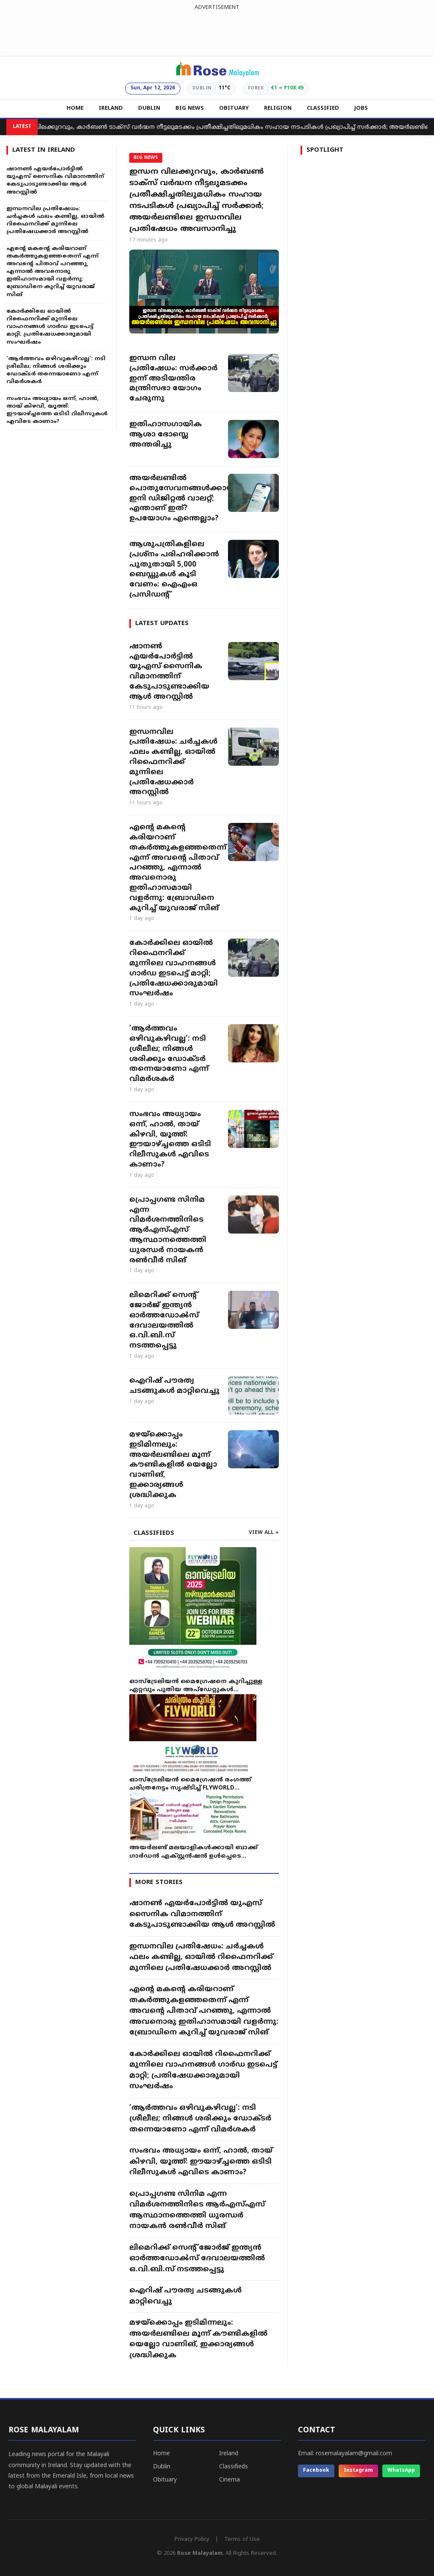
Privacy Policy (192, 2539)
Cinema (229, 2480)
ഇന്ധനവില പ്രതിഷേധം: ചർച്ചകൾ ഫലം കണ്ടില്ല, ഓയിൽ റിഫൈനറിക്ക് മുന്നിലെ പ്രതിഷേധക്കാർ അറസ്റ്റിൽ (173, 763)
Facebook (316, 2471)
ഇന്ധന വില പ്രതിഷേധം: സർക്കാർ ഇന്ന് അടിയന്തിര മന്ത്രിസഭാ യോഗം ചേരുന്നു (173, 378)
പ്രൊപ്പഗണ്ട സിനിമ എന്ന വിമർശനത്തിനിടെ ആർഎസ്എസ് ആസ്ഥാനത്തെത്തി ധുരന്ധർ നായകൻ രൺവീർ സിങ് (167, 1230)
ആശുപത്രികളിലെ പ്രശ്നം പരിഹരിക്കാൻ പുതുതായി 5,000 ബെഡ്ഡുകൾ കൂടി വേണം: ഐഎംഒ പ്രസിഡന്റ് (174, 570)
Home (161, 2453)
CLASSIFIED (323, 108)
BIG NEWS (189, 108)
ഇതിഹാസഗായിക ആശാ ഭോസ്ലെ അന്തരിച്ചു (165, 435)
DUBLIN (149, 108)
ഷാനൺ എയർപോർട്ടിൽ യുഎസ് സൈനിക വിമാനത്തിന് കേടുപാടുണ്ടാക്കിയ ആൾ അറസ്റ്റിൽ (169, 672)
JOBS (361, 108)
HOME (75, 108)
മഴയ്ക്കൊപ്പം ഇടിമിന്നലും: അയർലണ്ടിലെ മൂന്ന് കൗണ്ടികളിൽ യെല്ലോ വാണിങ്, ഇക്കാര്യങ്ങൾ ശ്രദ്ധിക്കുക (173, 1465)
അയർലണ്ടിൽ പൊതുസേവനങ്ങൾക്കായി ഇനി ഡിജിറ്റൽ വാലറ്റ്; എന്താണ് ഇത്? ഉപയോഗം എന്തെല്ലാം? (174, 498)
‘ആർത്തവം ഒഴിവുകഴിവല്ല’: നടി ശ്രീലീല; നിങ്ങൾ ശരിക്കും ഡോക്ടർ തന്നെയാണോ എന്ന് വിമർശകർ (169, 1054)
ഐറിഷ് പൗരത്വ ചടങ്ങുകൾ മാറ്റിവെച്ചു (174, 1386)
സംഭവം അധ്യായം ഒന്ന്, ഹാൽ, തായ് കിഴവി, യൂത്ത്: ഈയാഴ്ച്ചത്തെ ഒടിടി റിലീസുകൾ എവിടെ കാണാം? (170, 1140)
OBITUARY (234, 108)
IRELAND (111, 108)
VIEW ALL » (264, 1533)
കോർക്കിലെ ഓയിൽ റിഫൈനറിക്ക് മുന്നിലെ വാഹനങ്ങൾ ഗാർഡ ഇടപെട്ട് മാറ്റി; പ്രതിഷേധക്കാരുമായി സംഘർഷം (173, 968)
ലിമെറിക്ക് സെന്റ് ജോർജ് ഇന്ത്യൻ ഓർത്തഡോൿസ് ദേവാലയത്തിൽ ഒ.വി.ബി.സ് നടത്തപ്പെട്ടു (164, 1321)
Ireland (228, 2453)
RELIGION (278, 108)
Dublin (161, 2466)
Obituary (165, 2480)
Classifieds (233, 2466)
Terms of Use (242, 2539)
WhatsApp (401, 2471)
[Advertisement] (217, 31)
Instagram (358, 2471)
